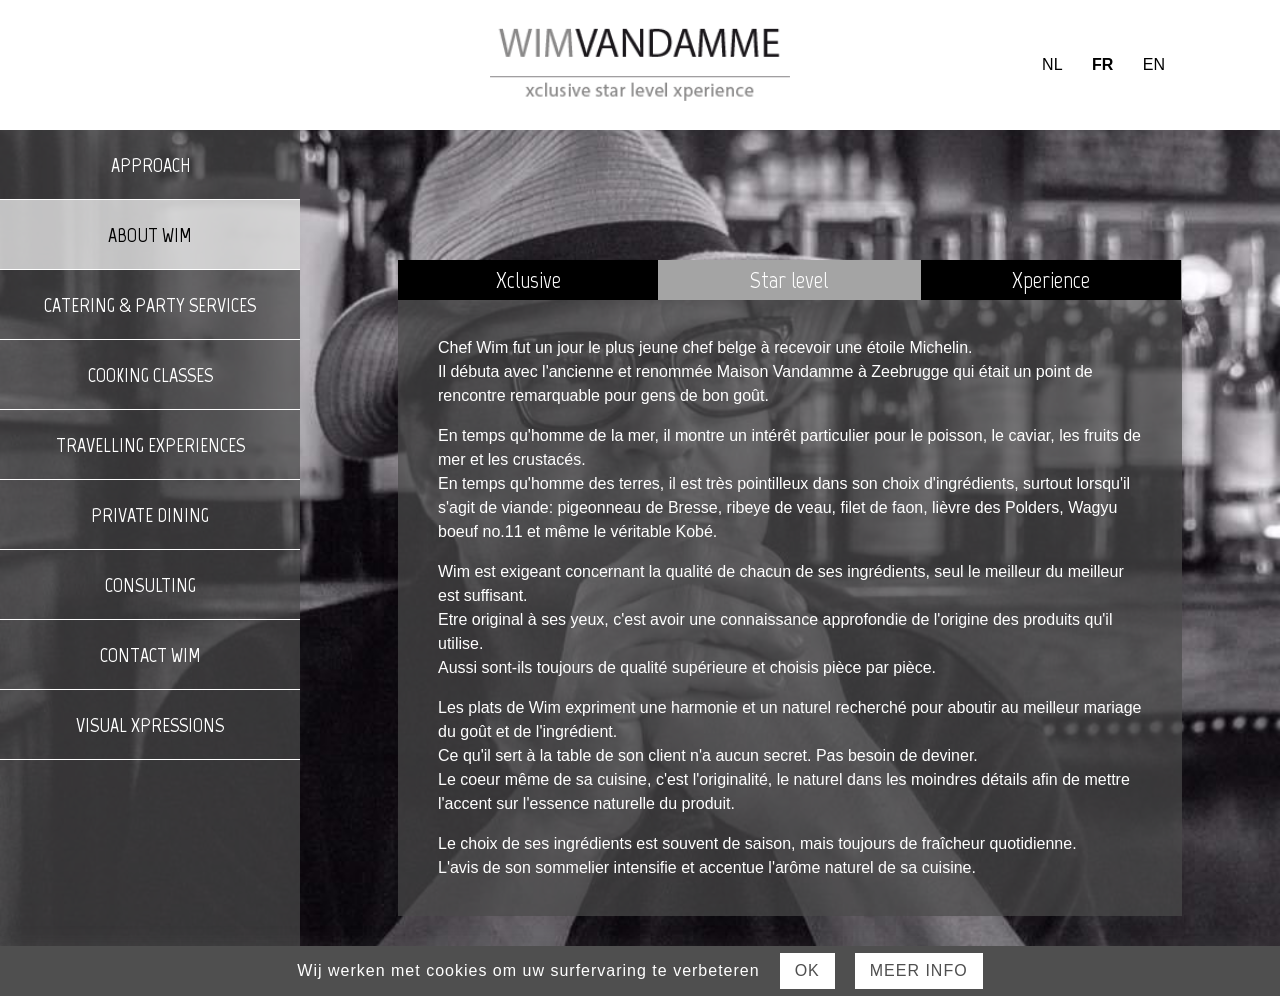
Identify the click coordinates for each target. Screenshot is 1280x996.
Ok (807, 970)
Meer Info (919, 970)
